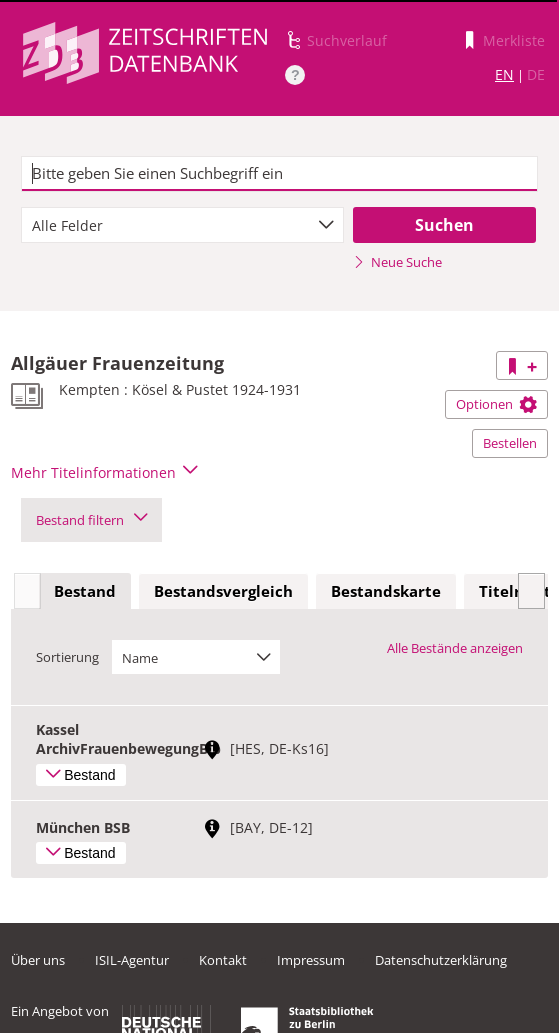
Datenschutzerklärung (441, 960)
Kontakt (223, 960)
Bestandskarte (386, 591)
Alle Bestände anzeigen (455, 648)
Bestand (85, 591)
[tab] (85, 592)
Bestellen (510, 443)
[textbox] (279, 174)
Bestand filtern (91, 520)
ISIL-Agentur (132, 960)
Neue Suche (397, 262)
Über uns (38, 960)
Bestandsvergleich (223, 591)
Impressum (311, 960)
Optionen (496, 404)
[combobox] (182, 225)
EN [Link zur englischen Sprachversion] (504, 74)
